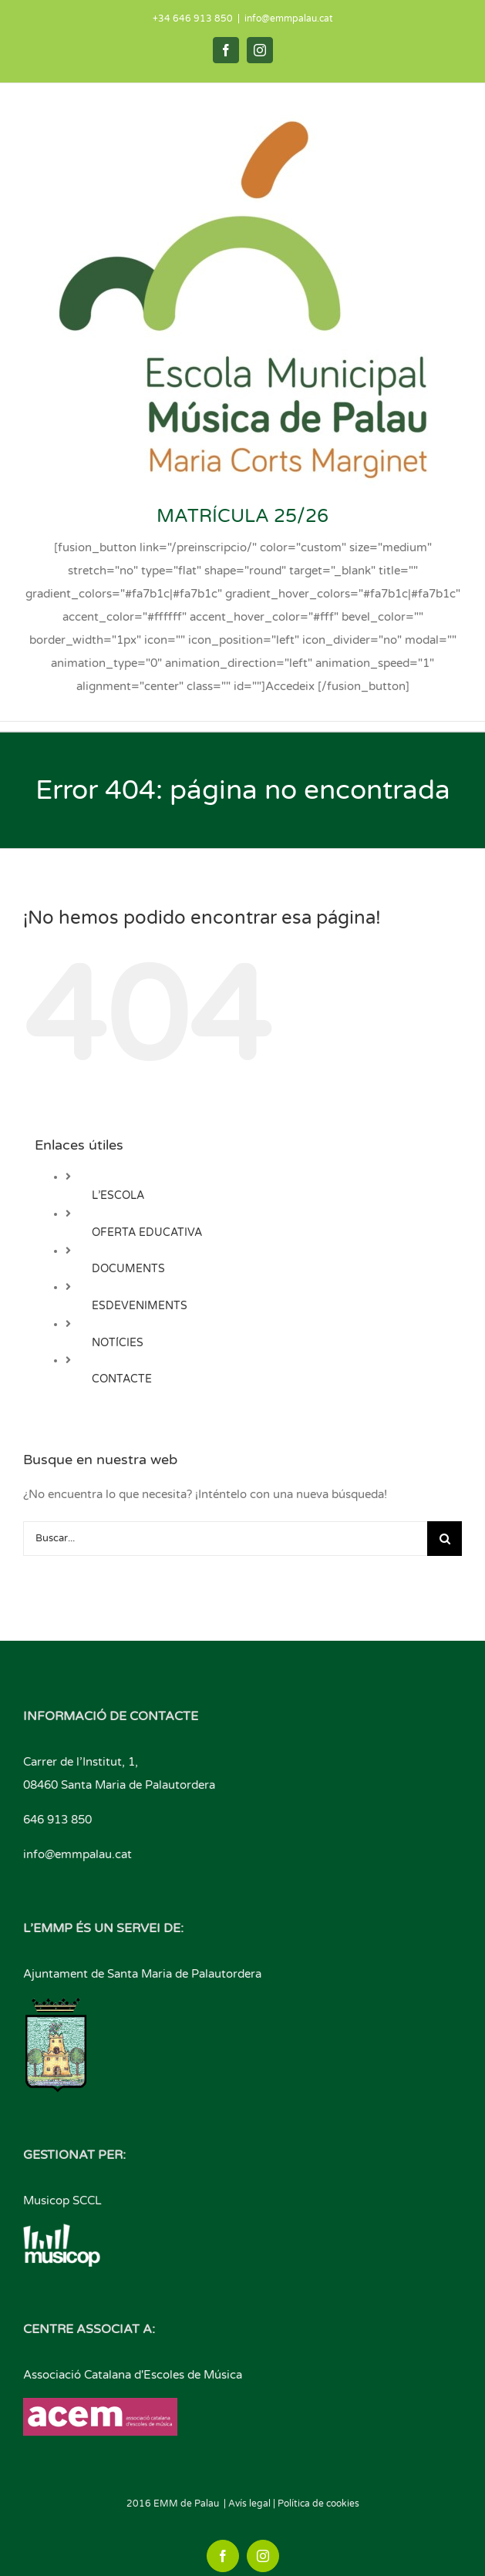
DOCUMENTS (128, 1268)
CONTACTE (122, 1379)
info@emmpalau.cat (288, 18)
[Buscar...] (225, 1538)
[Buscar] (444, 1538)
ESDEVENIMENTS (139, 1305)
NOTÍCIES (117, 1342)
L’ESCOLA (118, 1195)
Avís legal (249, 2503)
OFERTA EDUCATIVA (147, 1232)
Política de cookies (318, 2503)
